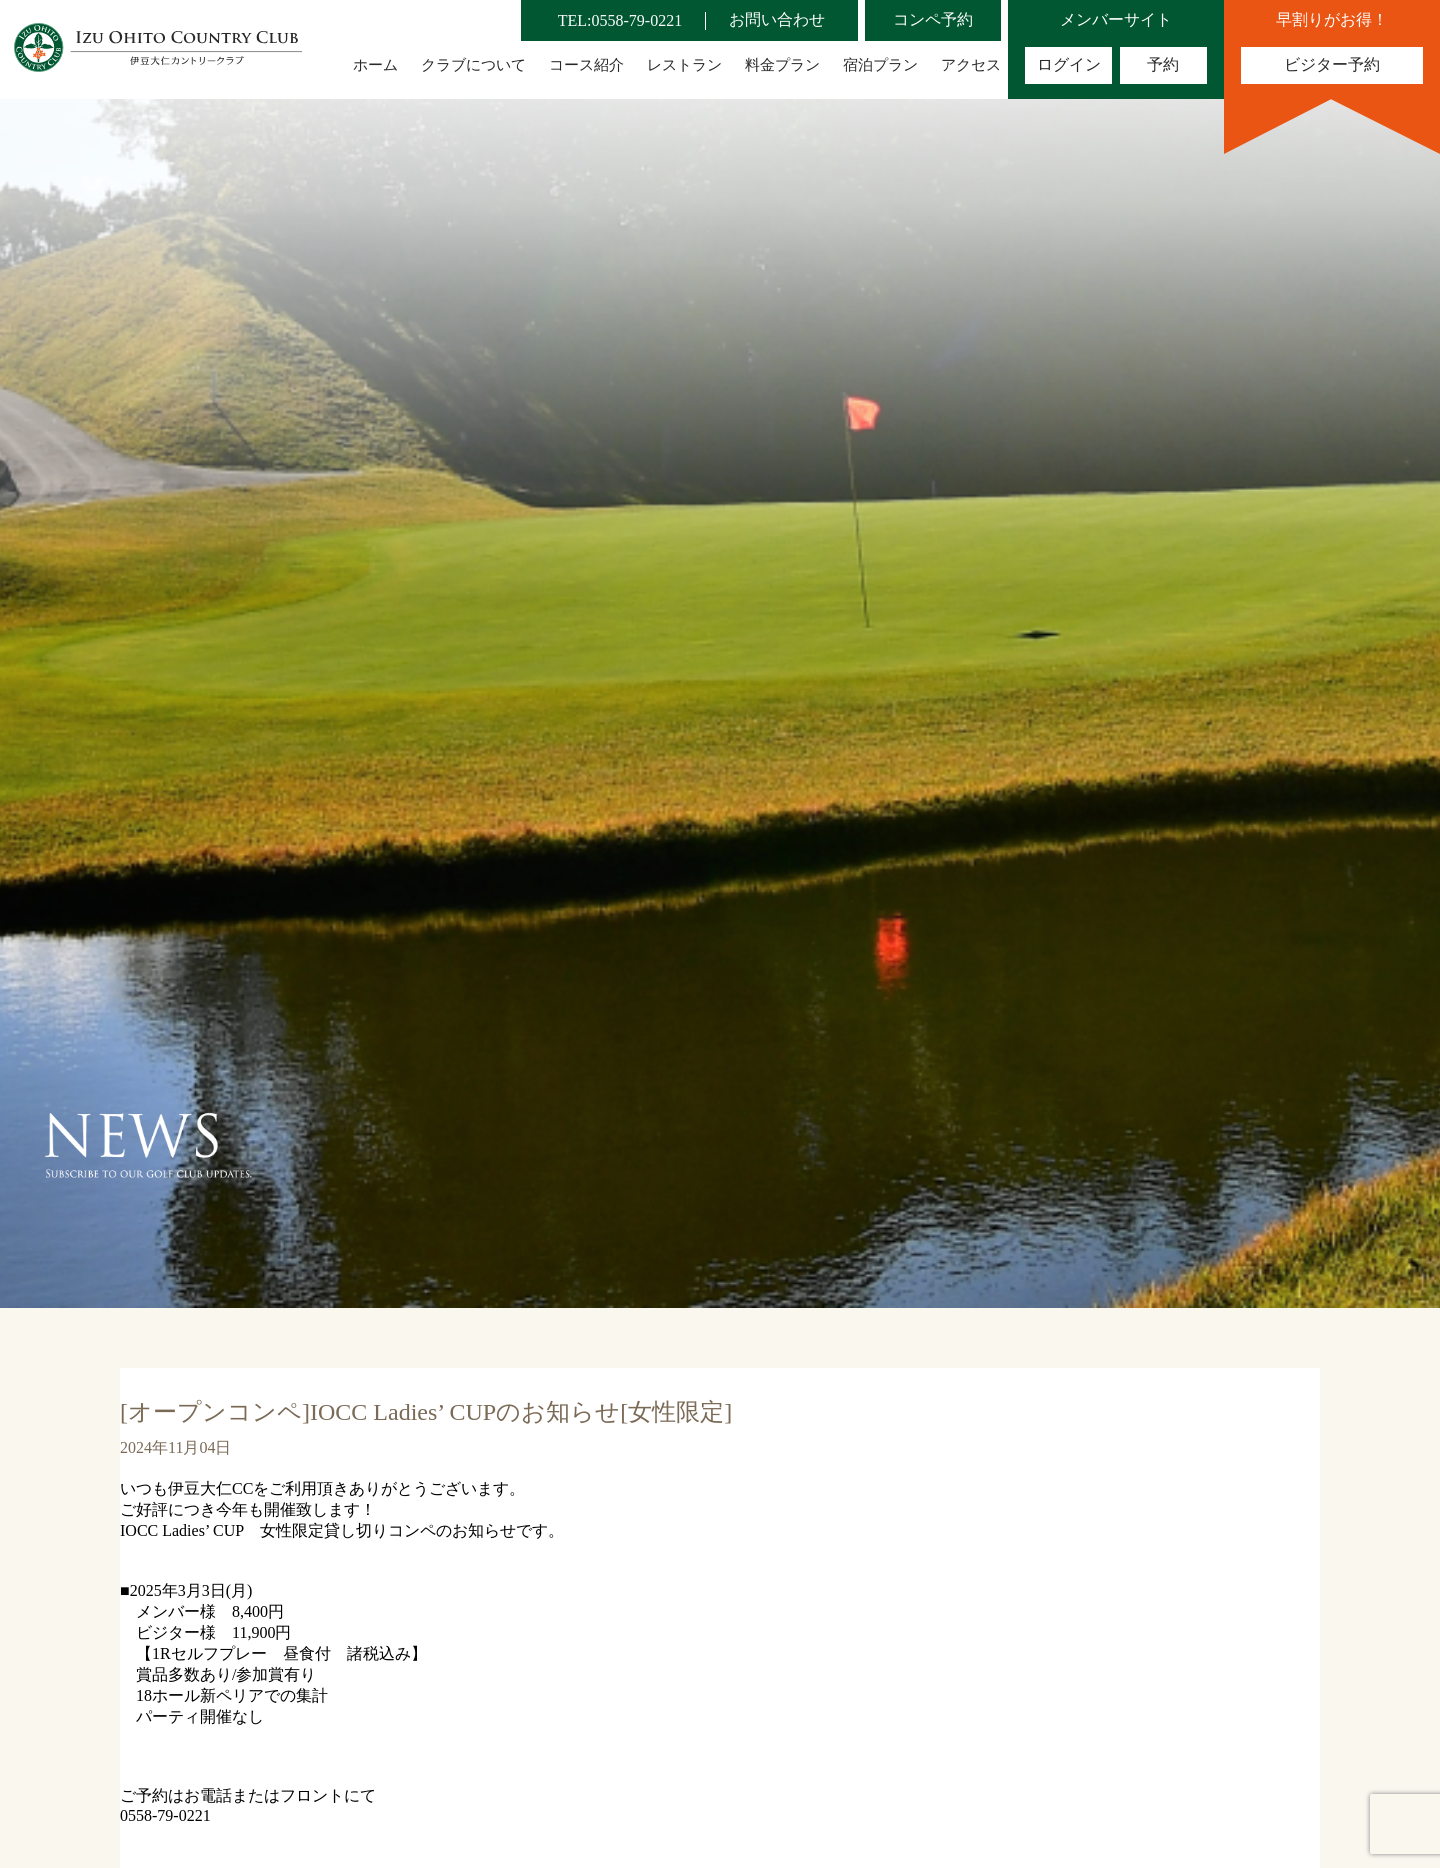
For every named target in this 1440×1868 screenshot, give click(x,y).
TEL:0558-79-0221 (620, 20)
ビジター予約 (1332, 64)
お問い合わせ (777, 19)
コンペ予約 (933, 19)
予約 (1163, 64)
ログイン (1069, 64)
